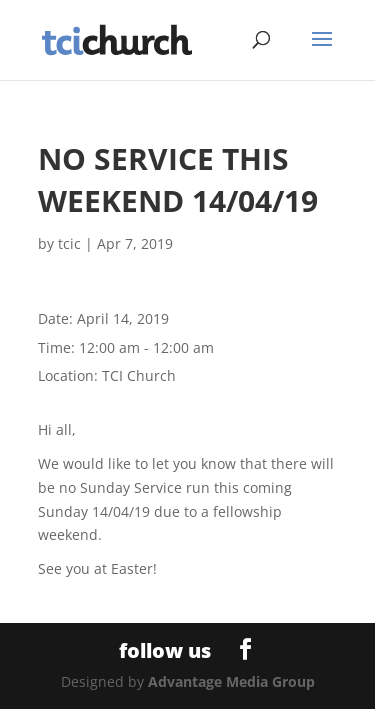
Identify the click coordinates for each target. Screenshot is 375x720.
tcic (69, 243)
